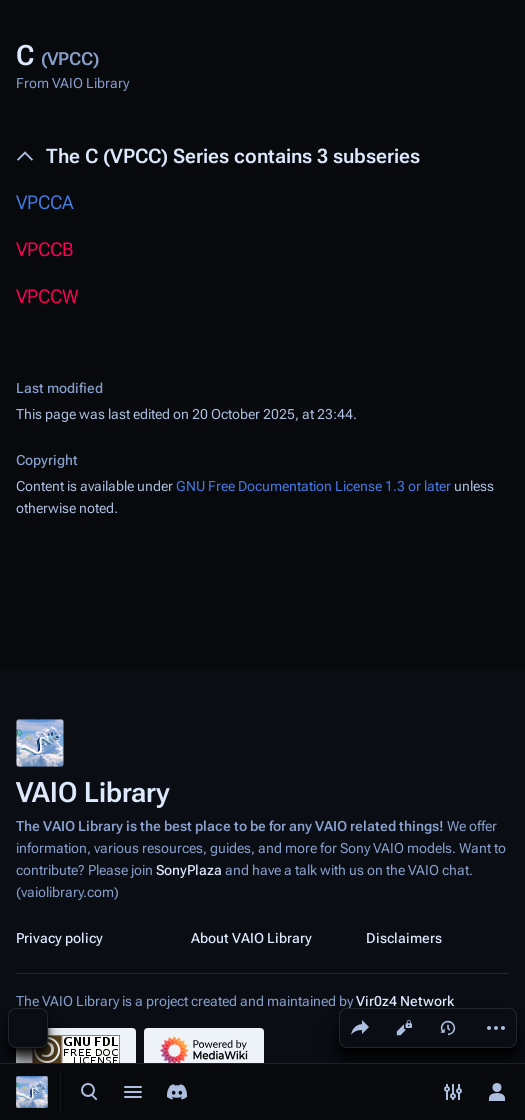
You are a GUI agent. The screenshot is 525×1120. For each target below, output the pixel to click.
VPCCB (44, 249)
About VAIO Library (251, 938)
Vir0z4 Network (405, 1001)
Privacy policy (59, 938)
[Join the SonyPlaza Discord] (177, 1092)
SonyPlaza (189, 870)
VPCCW (47, 296)
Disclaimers (404, 938)
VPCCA (45, 202)
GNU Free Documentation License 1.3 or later (313, 486)
